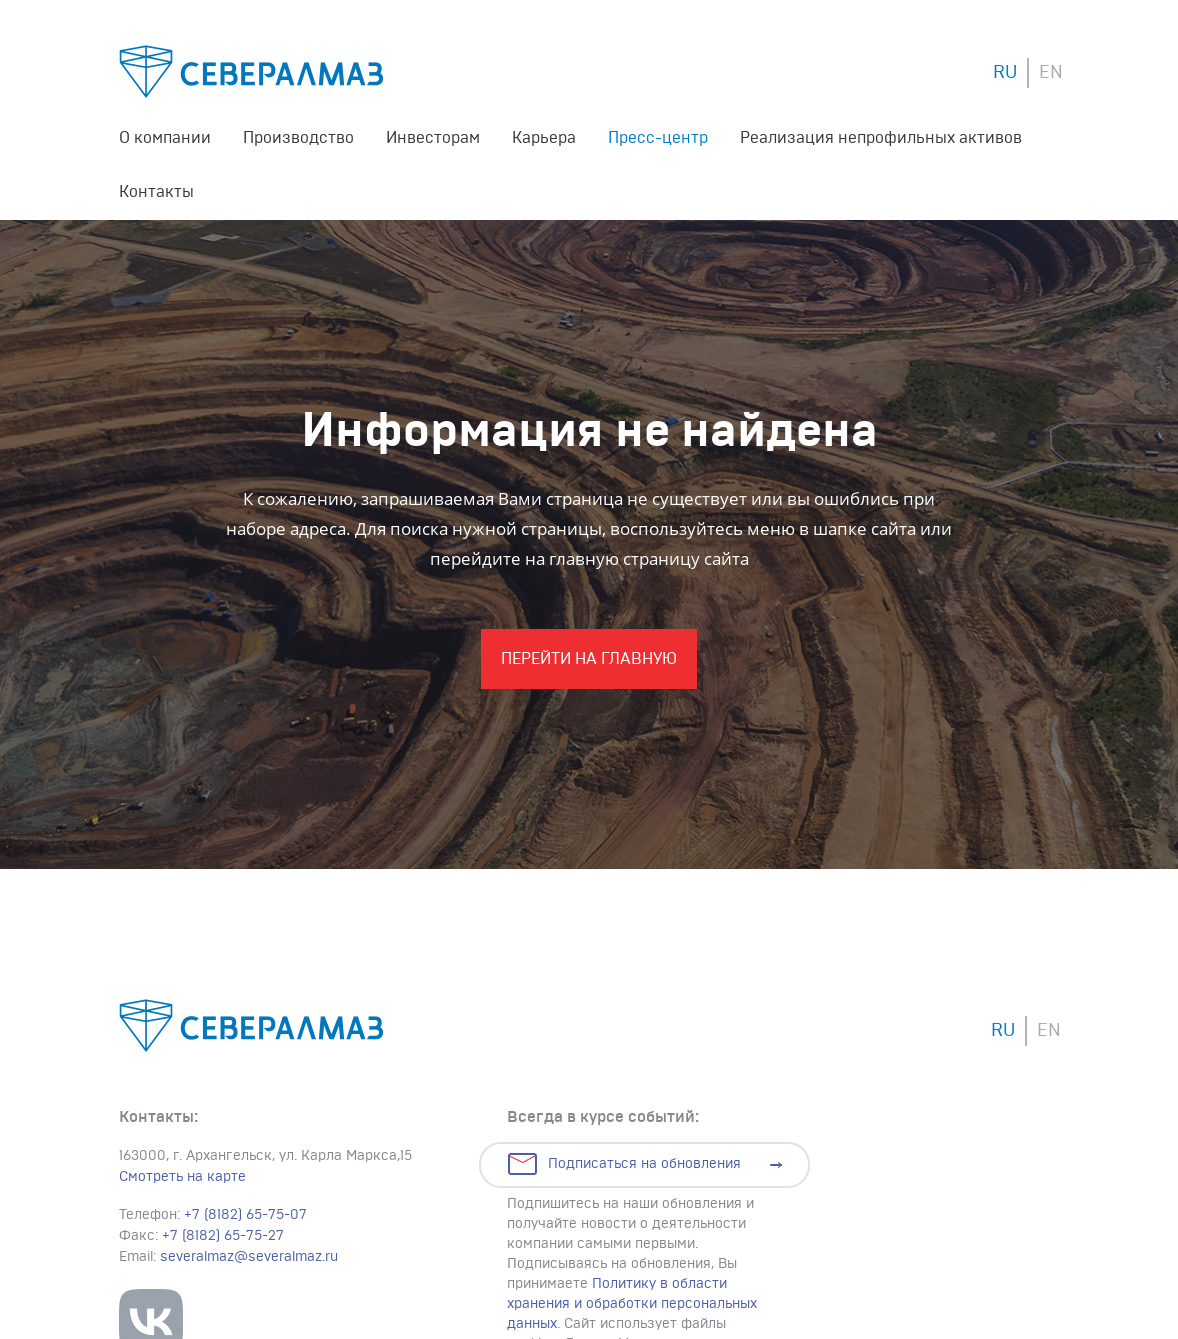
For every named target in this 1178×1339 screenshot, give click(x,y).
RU (1005, 73)
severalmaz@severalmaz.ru (249, 1257)
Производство (298, 138)
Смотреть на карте (182, 1177)
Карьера (544, 138)
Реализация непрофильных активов (881, 138)
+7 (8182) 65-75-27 (223, 1236)
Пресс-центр (658, 138)
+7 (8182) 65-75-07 (245, 1215)
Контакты (156, 192)
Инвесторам (433, 138)
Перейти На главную (589, 659)
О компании (165, 138)
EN (1051, 73)
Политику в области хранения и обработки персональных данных (632, 1304)
